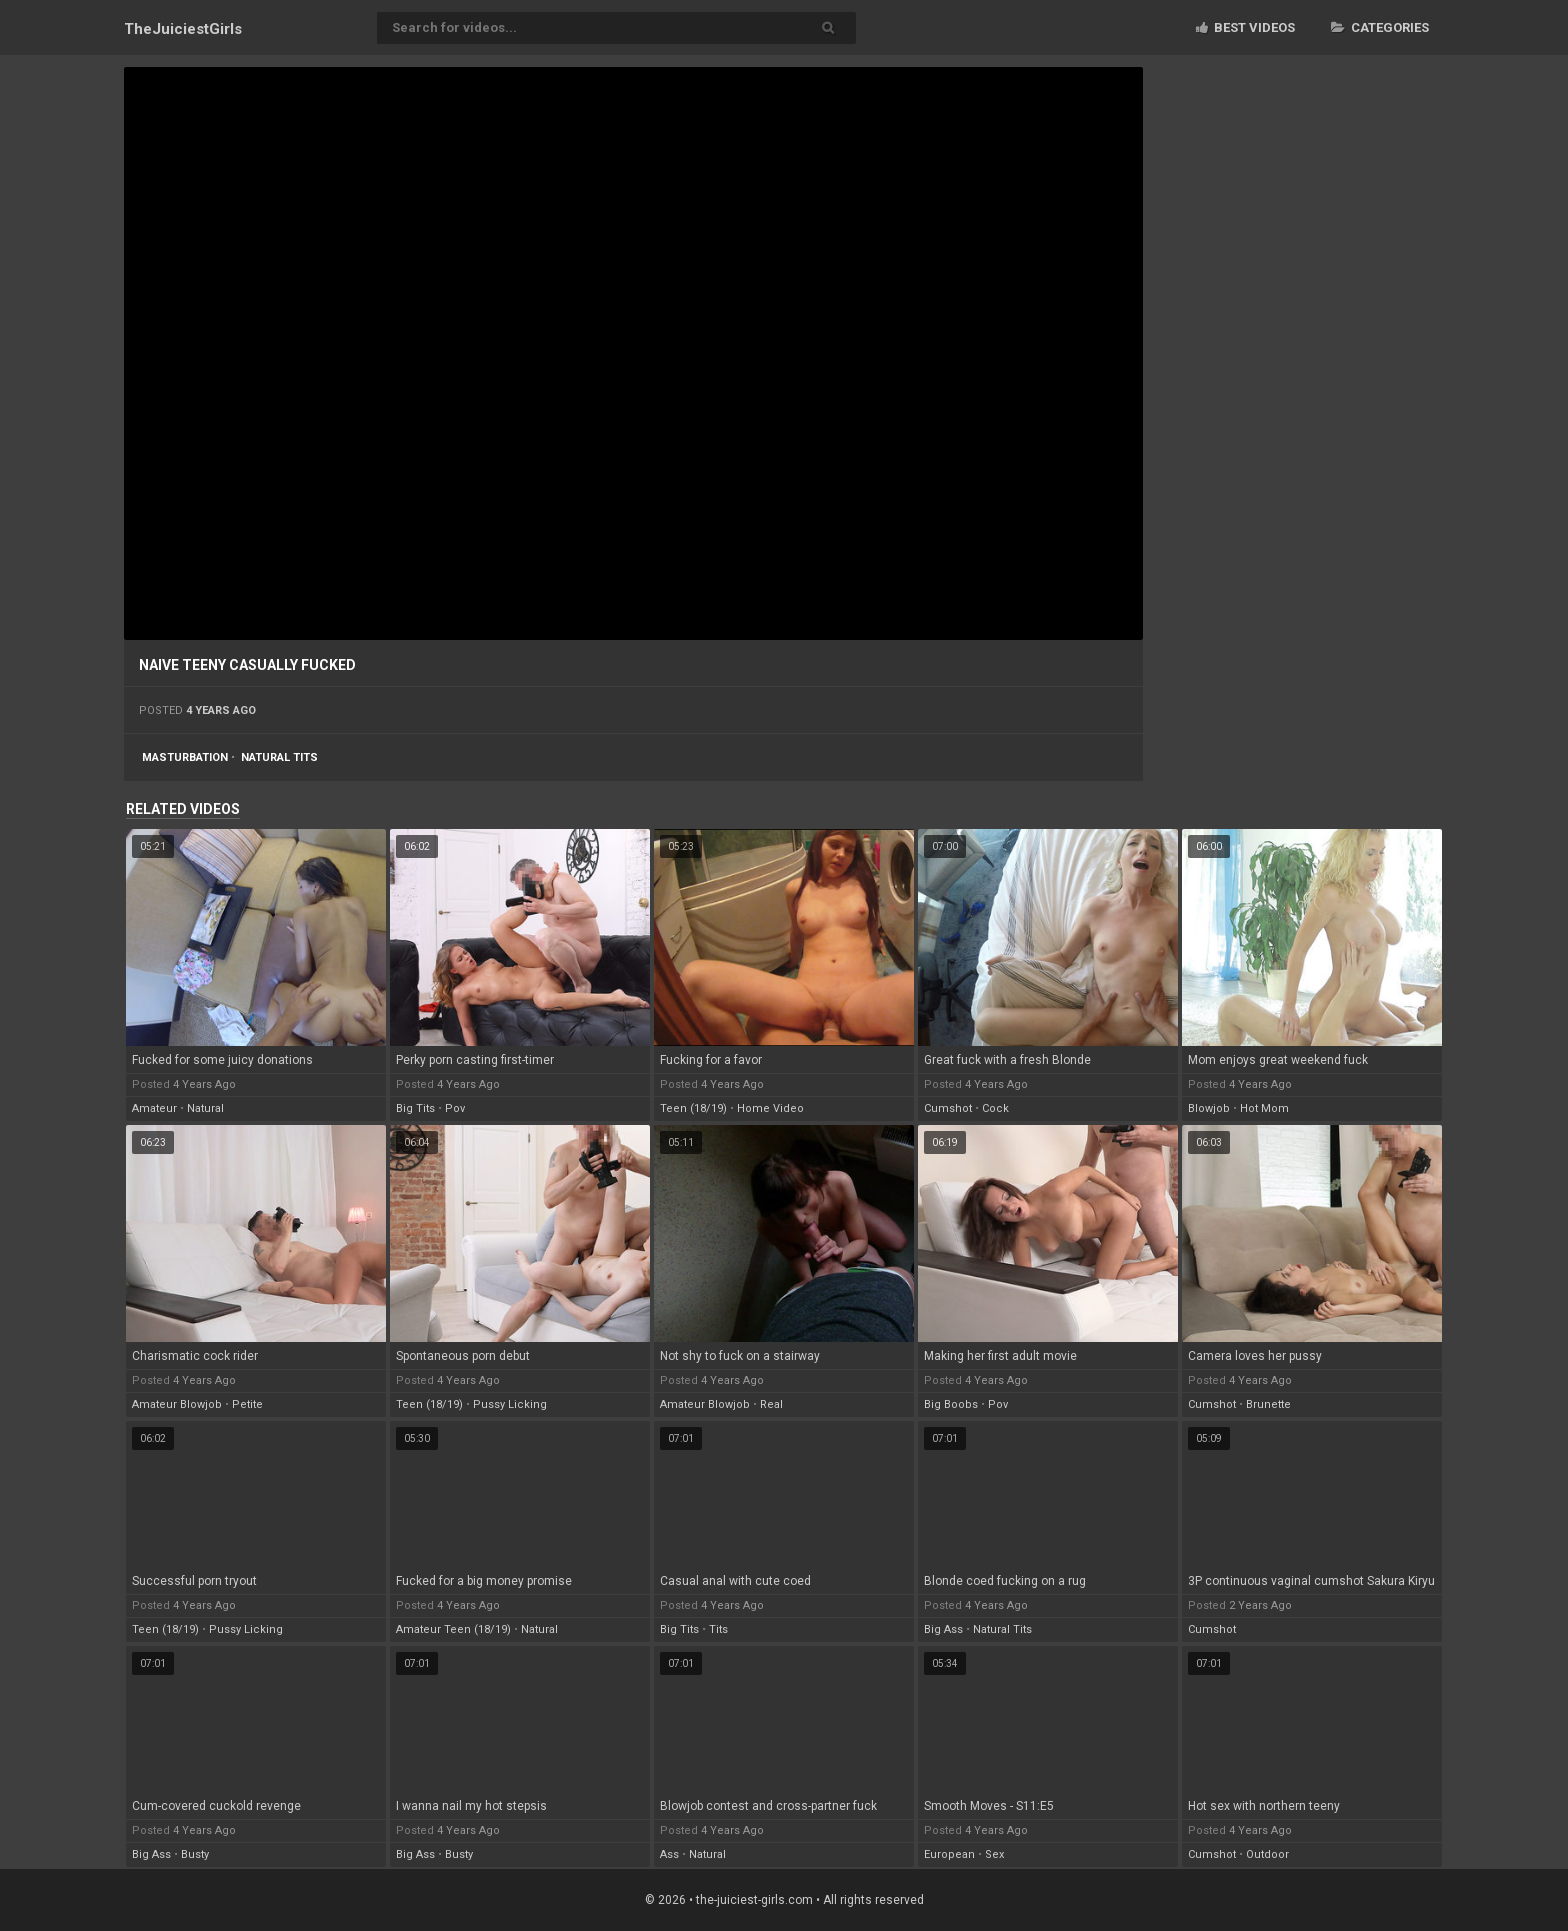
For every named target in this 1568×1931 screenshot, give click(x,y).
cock (995, 1108)
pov (455, 1108)
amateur (154, 1108)
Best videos (1245, 27)
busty (195, 1854)
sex (994, 1854)
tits (718, 1629)
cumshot (948, 1108)
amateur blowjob (177, 1404)
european (949, 1854)
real (771, 1404)
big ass (943, 1629)
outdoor (1267, 1854)
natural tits (279, 757)
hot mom (1264, 1108)
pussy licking (510, 1404)
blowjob (1209, 1108)
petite (247, 1404)
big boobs (951, 1404)
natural (205, 1108)
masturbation (185, 757)
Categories (1380, 27)
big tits (415, 1108)
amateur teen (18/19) (453, 1629)
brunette (1268, 1404)
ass (669, 1854)
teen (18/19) (693, 1108)
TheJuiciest (183, 29)
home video (770, 1108)
